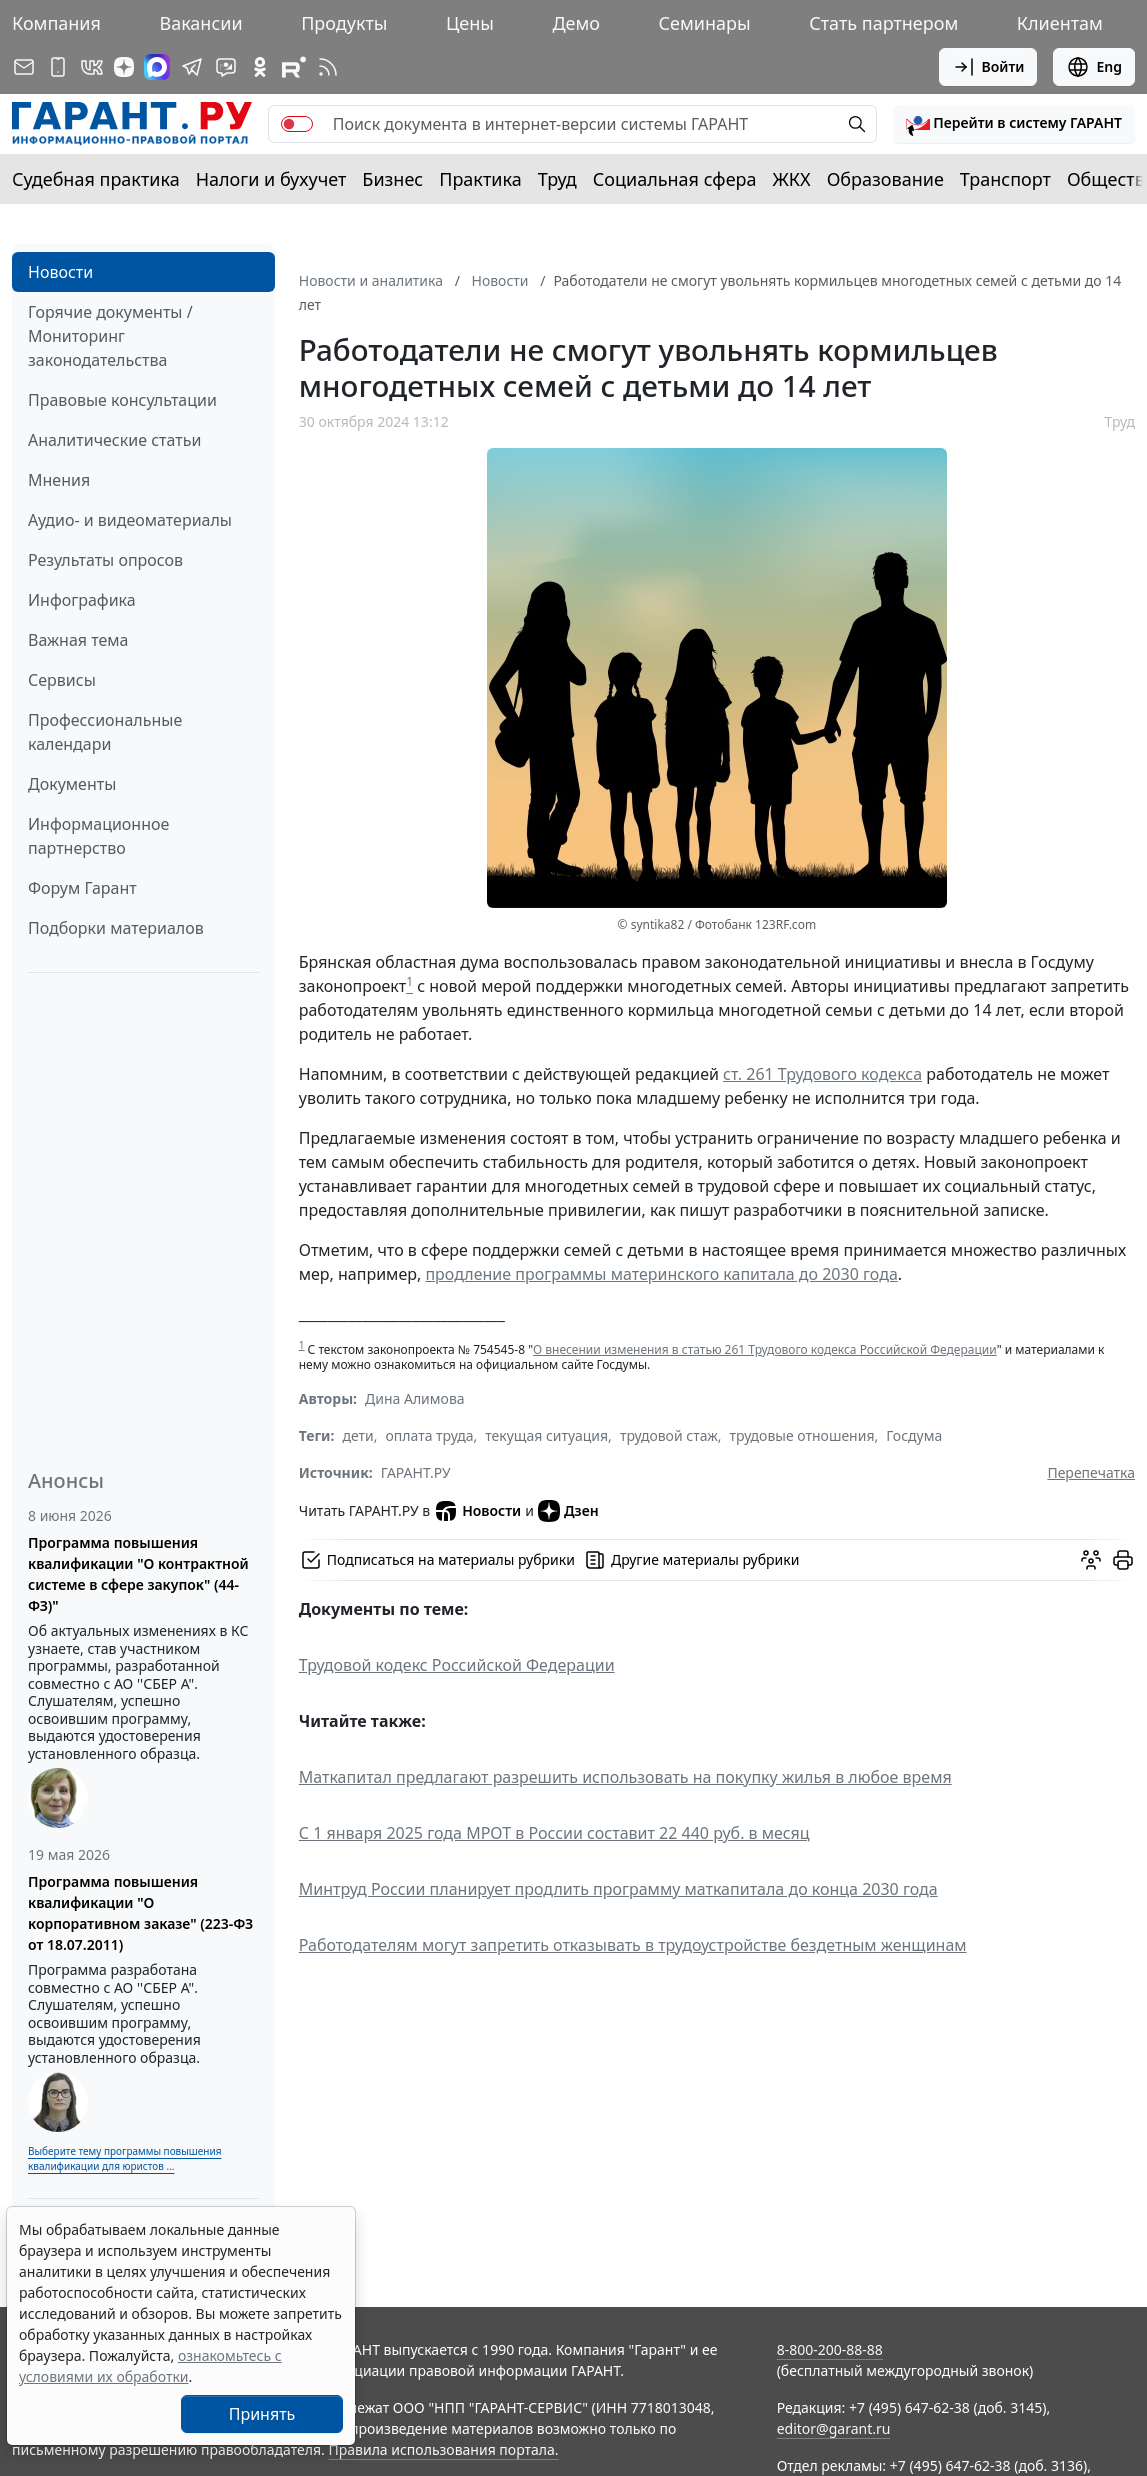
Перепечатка (1091, 1472)
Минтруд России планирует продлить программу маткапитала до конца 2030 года (618, 1889)
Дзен (568, 1511)
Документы (72, 784)
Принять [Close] (262, 2414)
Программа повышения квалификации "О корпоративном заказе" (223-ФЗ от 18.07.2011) (140, 1913)
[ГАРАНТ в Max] (157, 67)
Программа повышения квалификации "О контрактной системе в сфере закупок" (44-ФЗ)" (138, 1574)
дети (357, 1435)
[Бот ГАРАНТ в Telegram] (226, 67)
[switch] (297, 124)
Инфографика (82, 600)
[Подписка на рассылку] (24, 67)
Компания (56, 23)
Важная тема (78, 640)
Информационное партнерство (98, 836)
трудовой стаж (669, 1435)
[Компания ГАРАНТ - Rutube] (294, 67)
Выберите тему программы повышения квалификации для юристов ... (124, 2158)
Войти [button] (988, 67)
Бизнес (392, 179)
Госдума (914, 1435)
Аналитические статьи (114, 440)
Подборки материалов (116, 928)
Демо (576, 23)
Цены (470, 23)
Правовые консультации (122, 400)
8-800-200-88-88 (830, 2349)
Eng (1094, 67)
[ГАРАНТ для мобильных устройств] (58, 67)
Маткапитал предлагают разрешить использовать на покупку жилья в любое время (625, 1777)
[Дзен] (124, 67)
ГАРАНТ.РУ (416, 1472)
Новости (60, 272)
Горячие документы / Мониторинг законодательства (110, 336)
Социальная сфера (675, 179)
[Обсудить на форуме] (1091, 1560)
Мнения (59, 480)
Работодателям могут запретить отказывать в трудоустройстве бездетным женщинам (633, 1945)
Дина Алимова (415, 1398)
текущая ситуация (546, 1435)
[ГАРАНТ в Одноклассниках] (260, 67)
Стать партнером (883, 23)
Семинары (705, 23)
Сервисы (62, 680)
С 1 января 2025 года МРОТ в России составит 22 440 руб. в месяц (554, 1833)
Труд (557, 179)
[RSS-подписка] (328, 67)
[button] (1014, 124)
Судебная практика (96, 179)
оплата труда (430, 1435)
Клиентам (1060, 23)
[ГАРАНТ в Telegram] (192, 67)
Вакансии (200, 23)
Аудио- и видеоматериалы (130, 520)
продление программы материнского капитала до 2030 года (661, 1274)
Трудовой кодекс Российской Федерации (457, 1665)
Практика (480, 179)
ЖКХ (792, 179)
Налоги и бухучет (271, 179)
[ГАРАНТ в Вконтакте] (92, 67)
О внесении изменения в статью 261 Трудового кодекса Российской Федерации (765, 1349)
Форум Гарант (82, 888)
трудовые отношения (802, 1435)
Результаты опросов (105, 560)
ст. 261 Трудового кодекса (822, 1074)
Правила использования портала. (443, 2449)
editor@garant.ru (834, 2428)
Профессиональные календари (105, 732)
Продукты (344, 23)
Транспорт (1005, 179)
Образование (885, 179)
